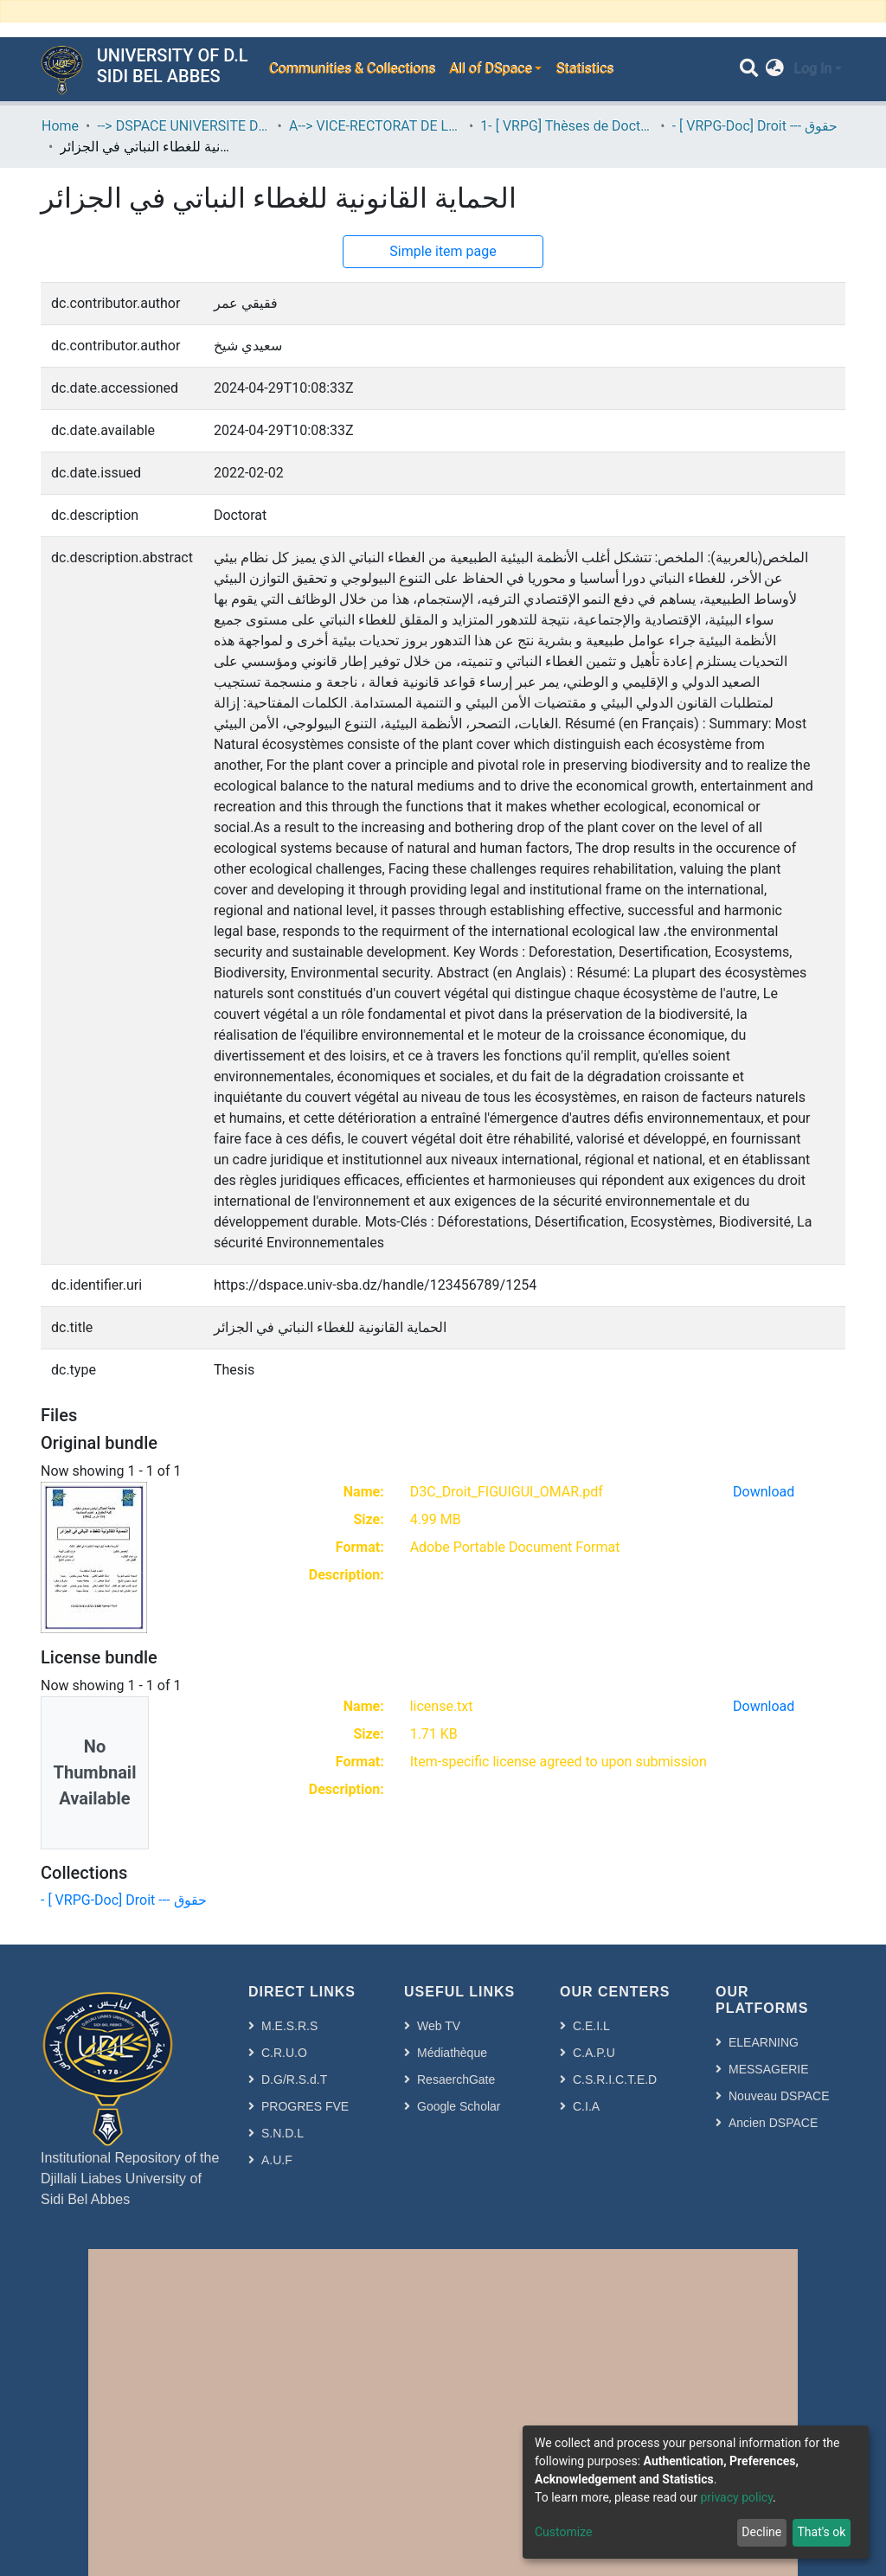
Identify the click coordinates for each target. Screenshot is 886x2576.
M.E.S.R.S (289, 2026)
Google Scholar (459, 2106)
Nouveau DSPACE (779, 2096)
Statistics (584, 69)
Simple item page (443, 251)
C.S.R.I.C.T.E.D (615, 2079)
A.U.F (276, 2160)
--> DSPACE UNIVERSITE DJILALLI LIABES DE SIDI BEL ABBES (183, 126)
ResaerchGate (456, 2079)
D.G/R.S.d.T (294, 2079)
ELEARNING (764, 2042)
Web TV (438, 2026)
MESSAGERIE (769, 2069)
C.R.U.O (284, 2053)
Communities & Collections (351, 69)
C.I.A (586, 2106)
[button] (775, 69)
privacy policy (736, 2497)
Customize (563, 2532)
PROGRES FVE (305, 2106)
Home (60, 126)
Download (763, 1491)
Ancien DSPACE (773, 2123)
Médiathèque (452, 2053)
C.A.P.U (594, 2053)
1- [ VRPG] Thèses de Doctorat (566, 126)
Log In (812, 69)
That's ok (821, 2532)
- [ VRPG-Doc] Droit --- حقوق (755, 126)
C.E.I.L (591, 2026)
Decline (761, 2532)
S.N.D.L (282, 2133)
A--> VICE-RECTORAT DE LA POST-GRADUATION (375, 126)
